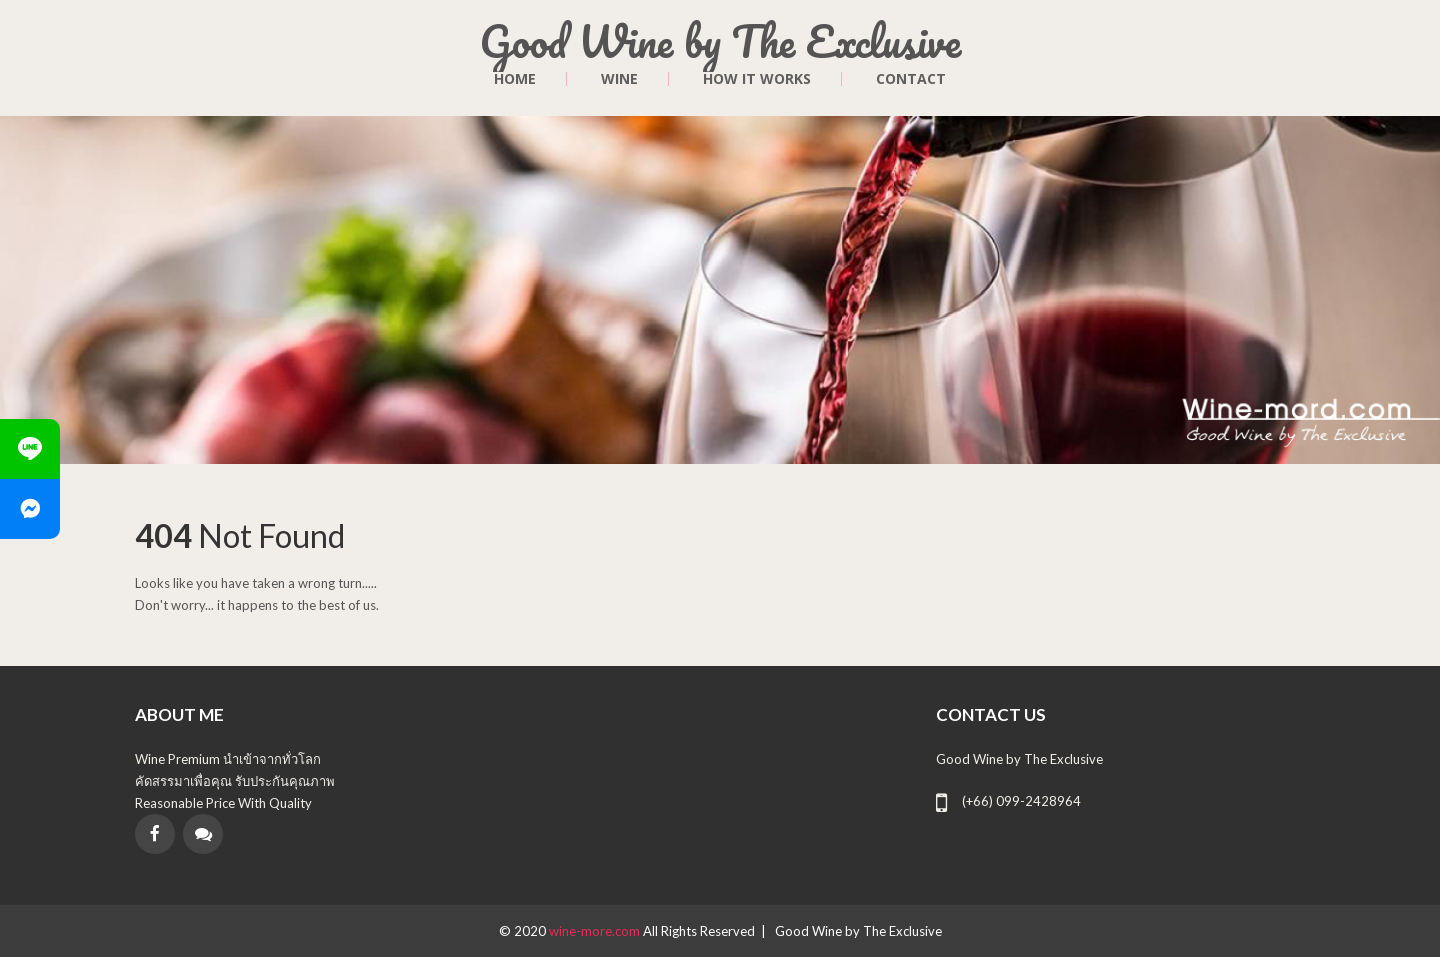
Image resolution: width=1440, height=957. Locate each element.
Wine (619, 79)
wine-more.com (596, 931)
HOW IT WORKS (757, 79)
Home (515, 79)
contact (911, 79)
